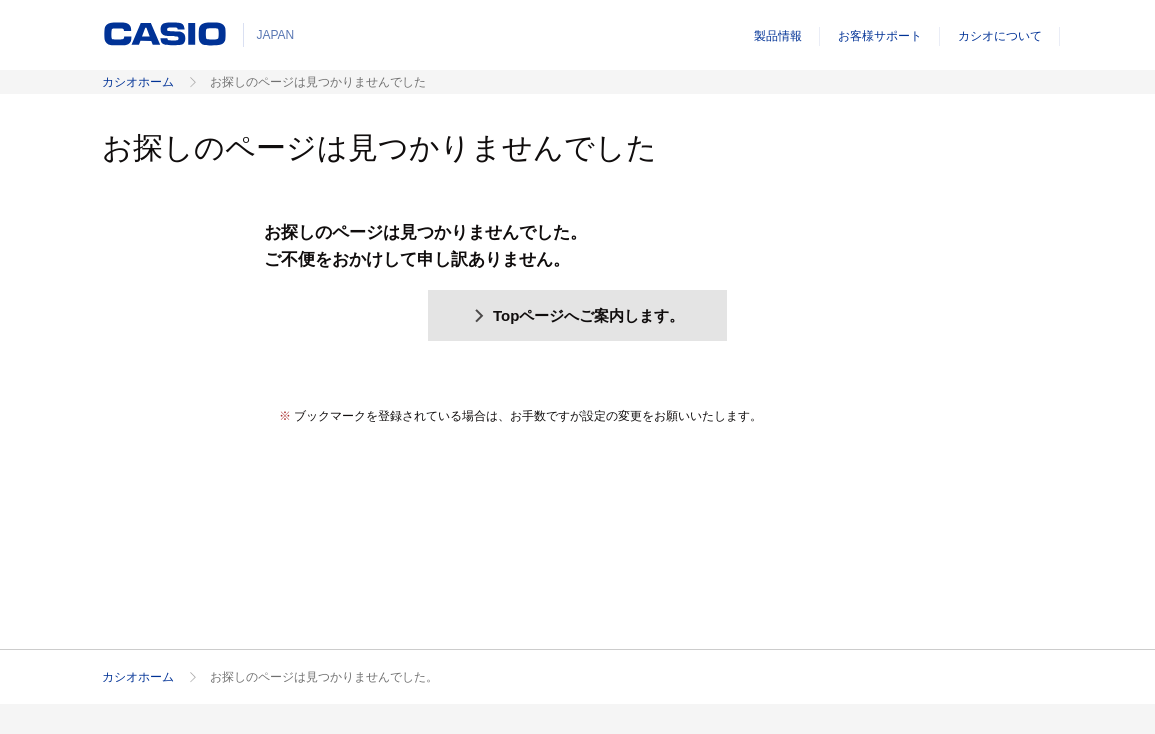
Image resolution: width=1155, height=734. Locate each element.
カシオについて (1000, 36)
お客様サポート (880, 36)
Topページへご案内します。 (578, 315)
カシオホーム (138, 82)
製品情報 (778, 36)
